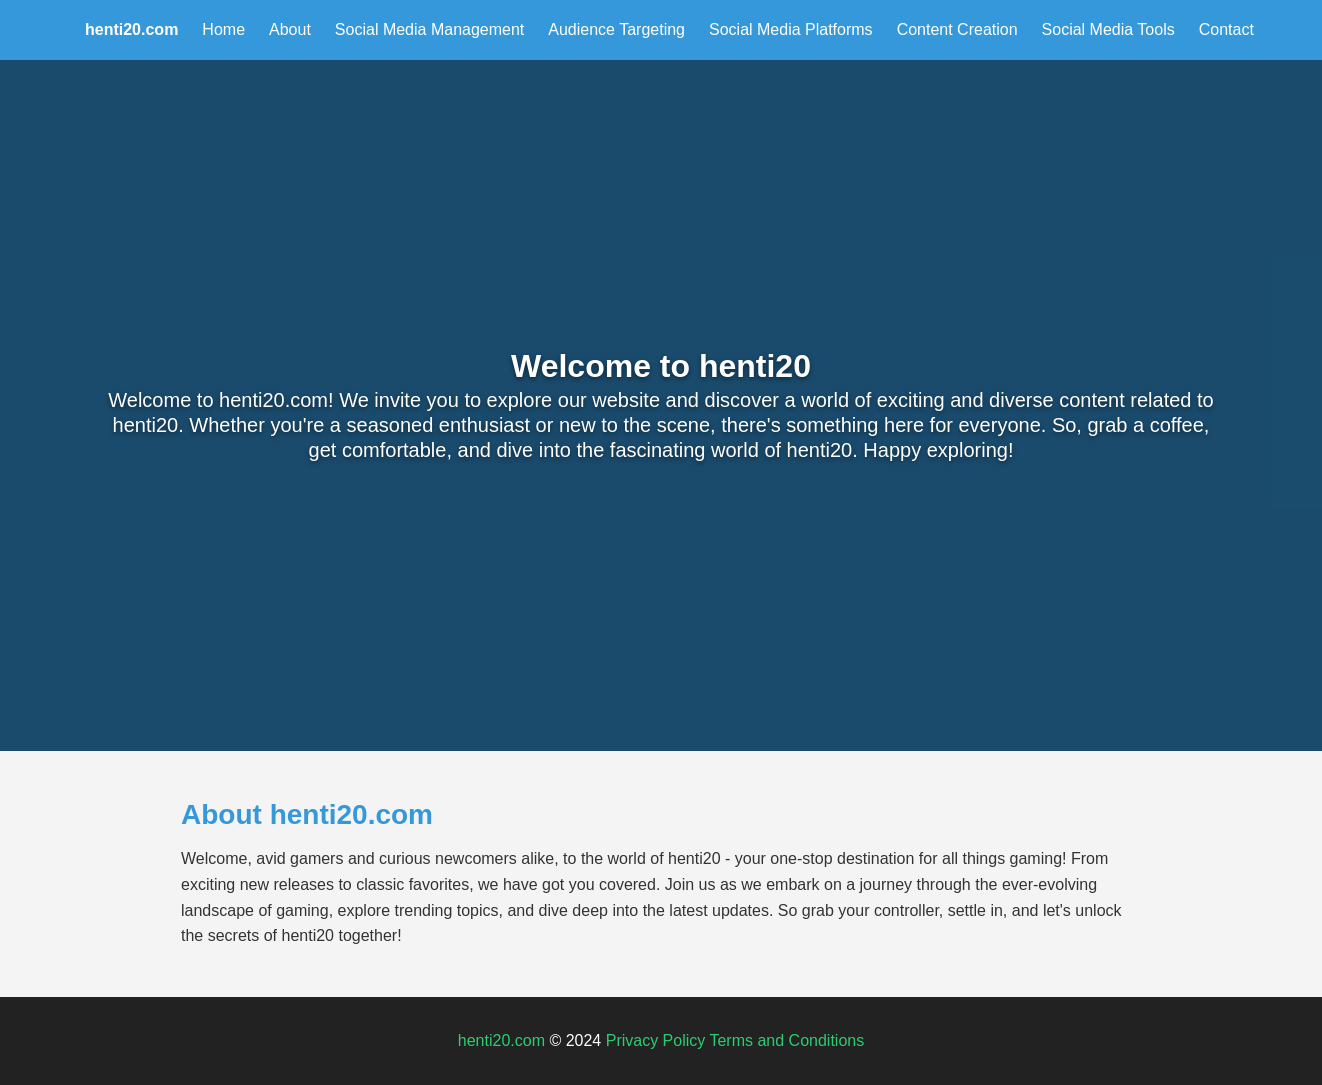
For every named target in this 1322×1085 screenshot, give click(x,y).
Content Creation (957, 29)
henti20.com (501, 1040)
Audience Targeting (616, 29)
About (290, 29)
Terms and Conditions (786, 1040)
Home (223, 29)
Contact (1226, 29)
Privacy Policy (656, 1040)
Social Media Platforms (791, 29)
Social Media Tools (1108, 29)
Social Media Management (429, 29)
